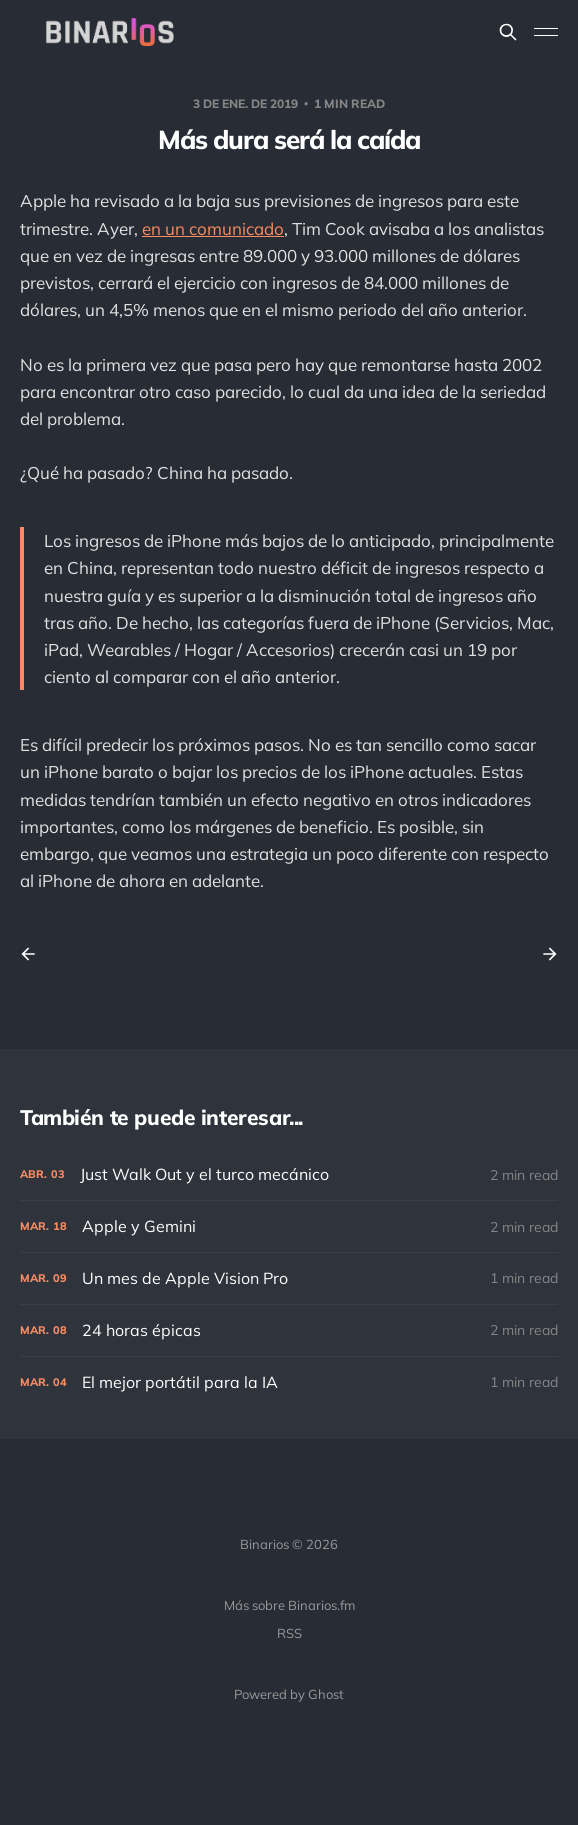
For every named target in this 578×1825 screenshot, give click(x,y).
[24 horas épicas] (289, 1330)
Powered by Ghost (289, 1694)
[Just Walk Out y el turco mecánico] (289, 1174)
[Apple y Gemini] (289, 1226)
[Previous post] (35, 954)
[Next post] (543, 954)
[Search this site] (508, 32)
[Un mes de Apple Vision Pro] (289, 1278)
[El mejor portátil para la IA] (289, 1382)
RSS (289, 1633)
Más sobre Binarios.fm (289, 1605)
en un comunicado (213, 228)
